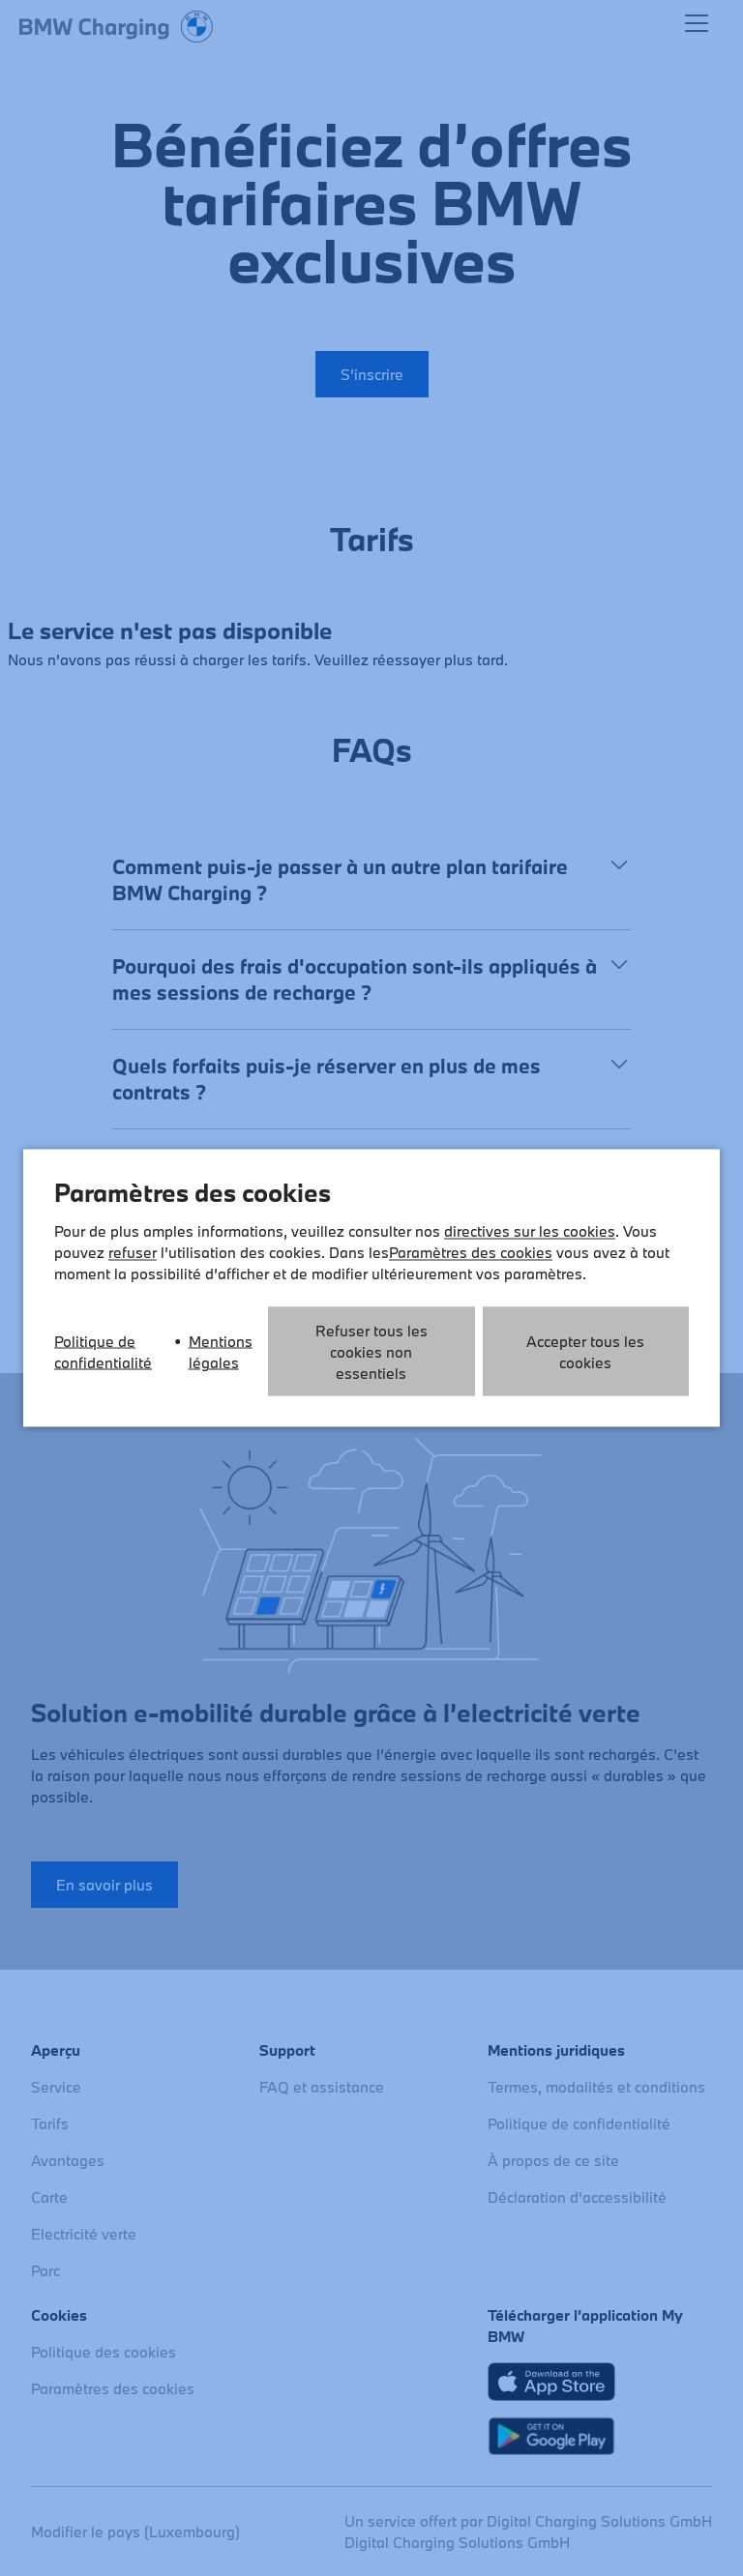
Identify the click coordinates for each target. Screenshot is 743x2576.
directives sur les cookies (529, 1231)
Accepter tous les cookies (585, 1352)
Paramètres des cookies (470, 1252)
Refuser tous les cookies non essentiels (371, 1352)
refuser (132, 1252)
